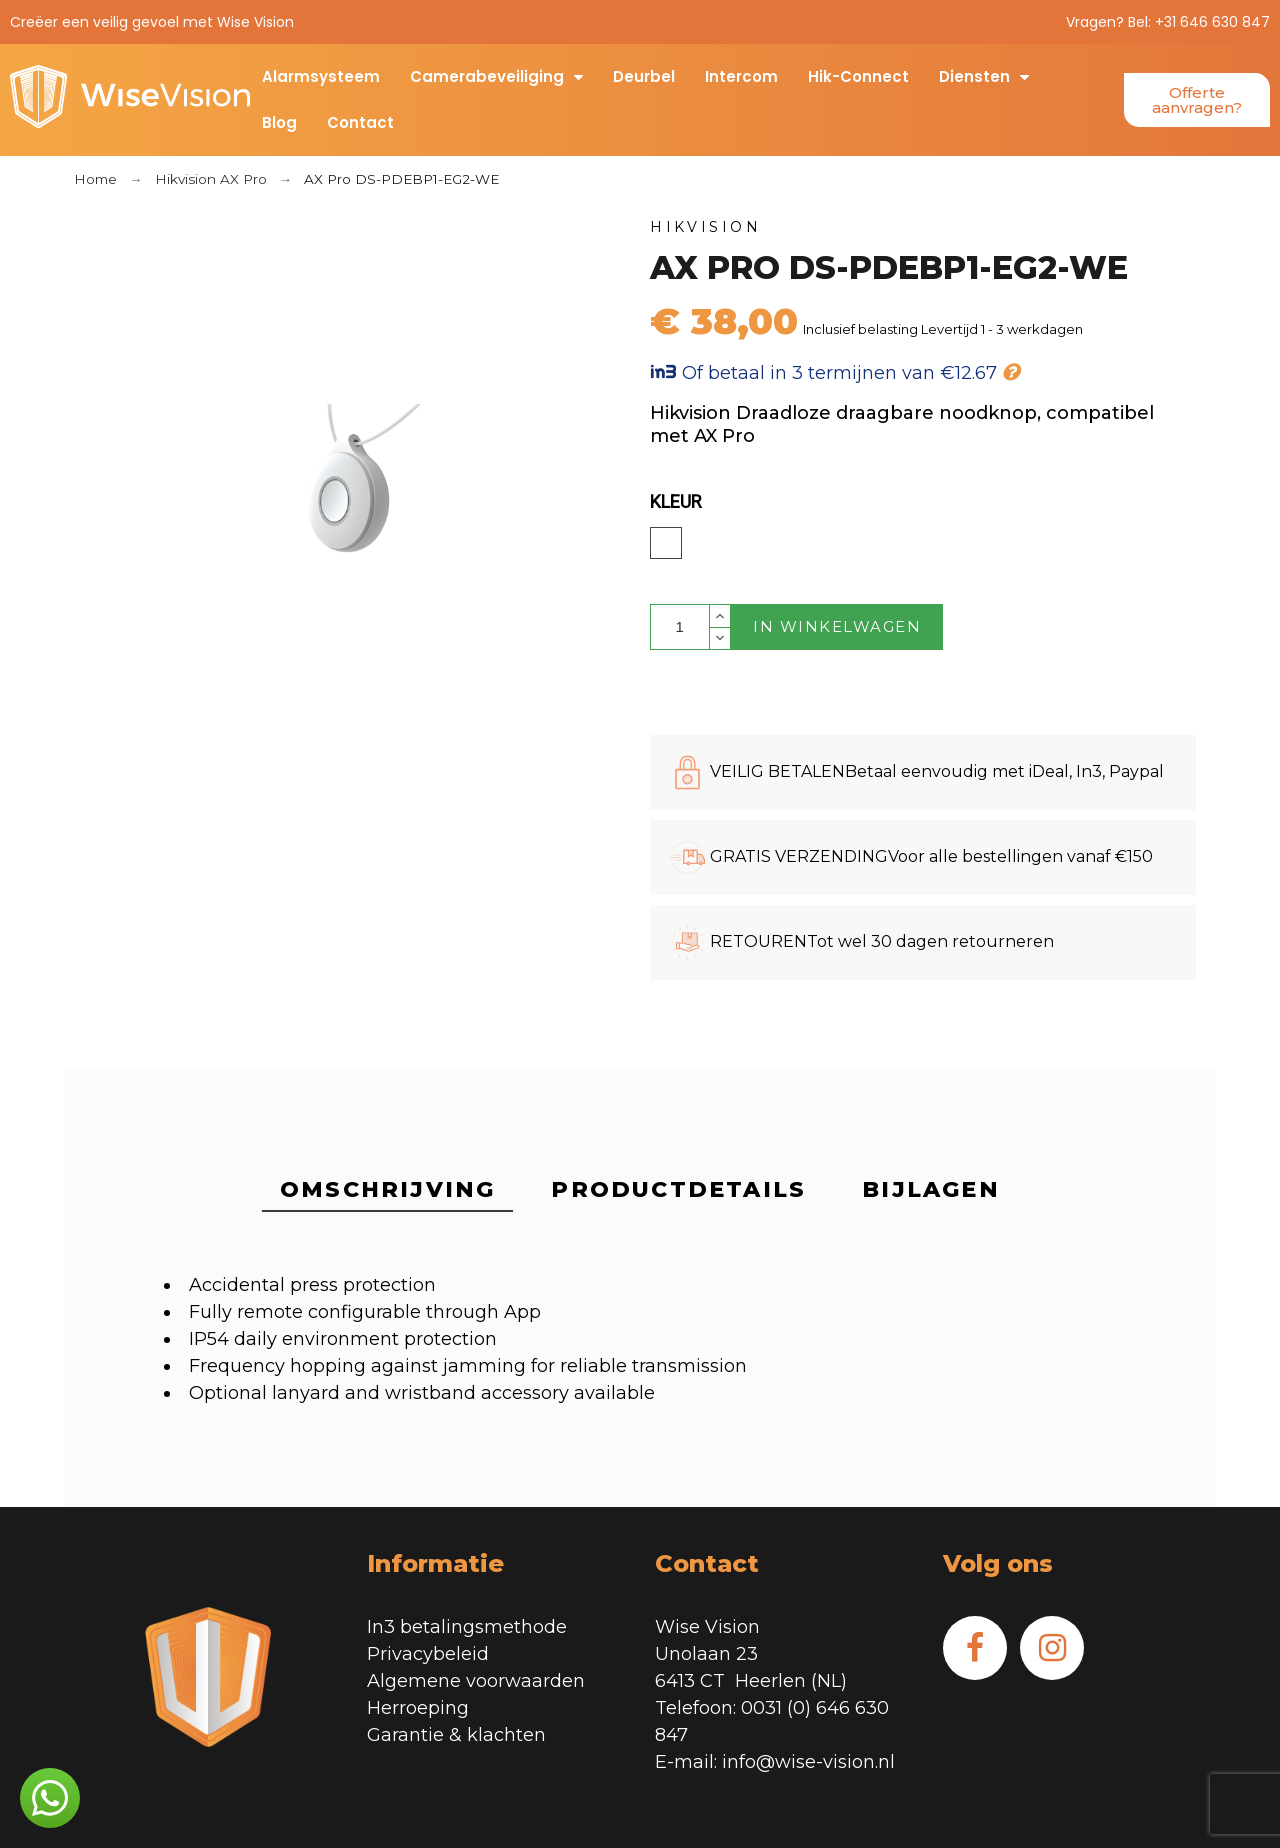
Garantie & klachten (456, 1735)
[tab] (387, 1191)
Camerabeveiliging (496, 77)
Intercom (741, 76)
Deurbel (644, 76)
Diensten (984, 77)
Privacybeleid (428, 1654)
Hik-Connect (858, 76)
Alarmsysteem (321, 76)
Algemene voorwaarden (476, 1681)
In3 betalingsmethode (467, 1627)
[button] (1197, 100)
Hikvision (706, 227)
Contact (360, 122)
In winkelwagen (837, 626)
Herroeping (418, 1708)
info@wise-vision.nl (808, 1762)
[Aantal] (680, 627)
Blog (279, 122)
